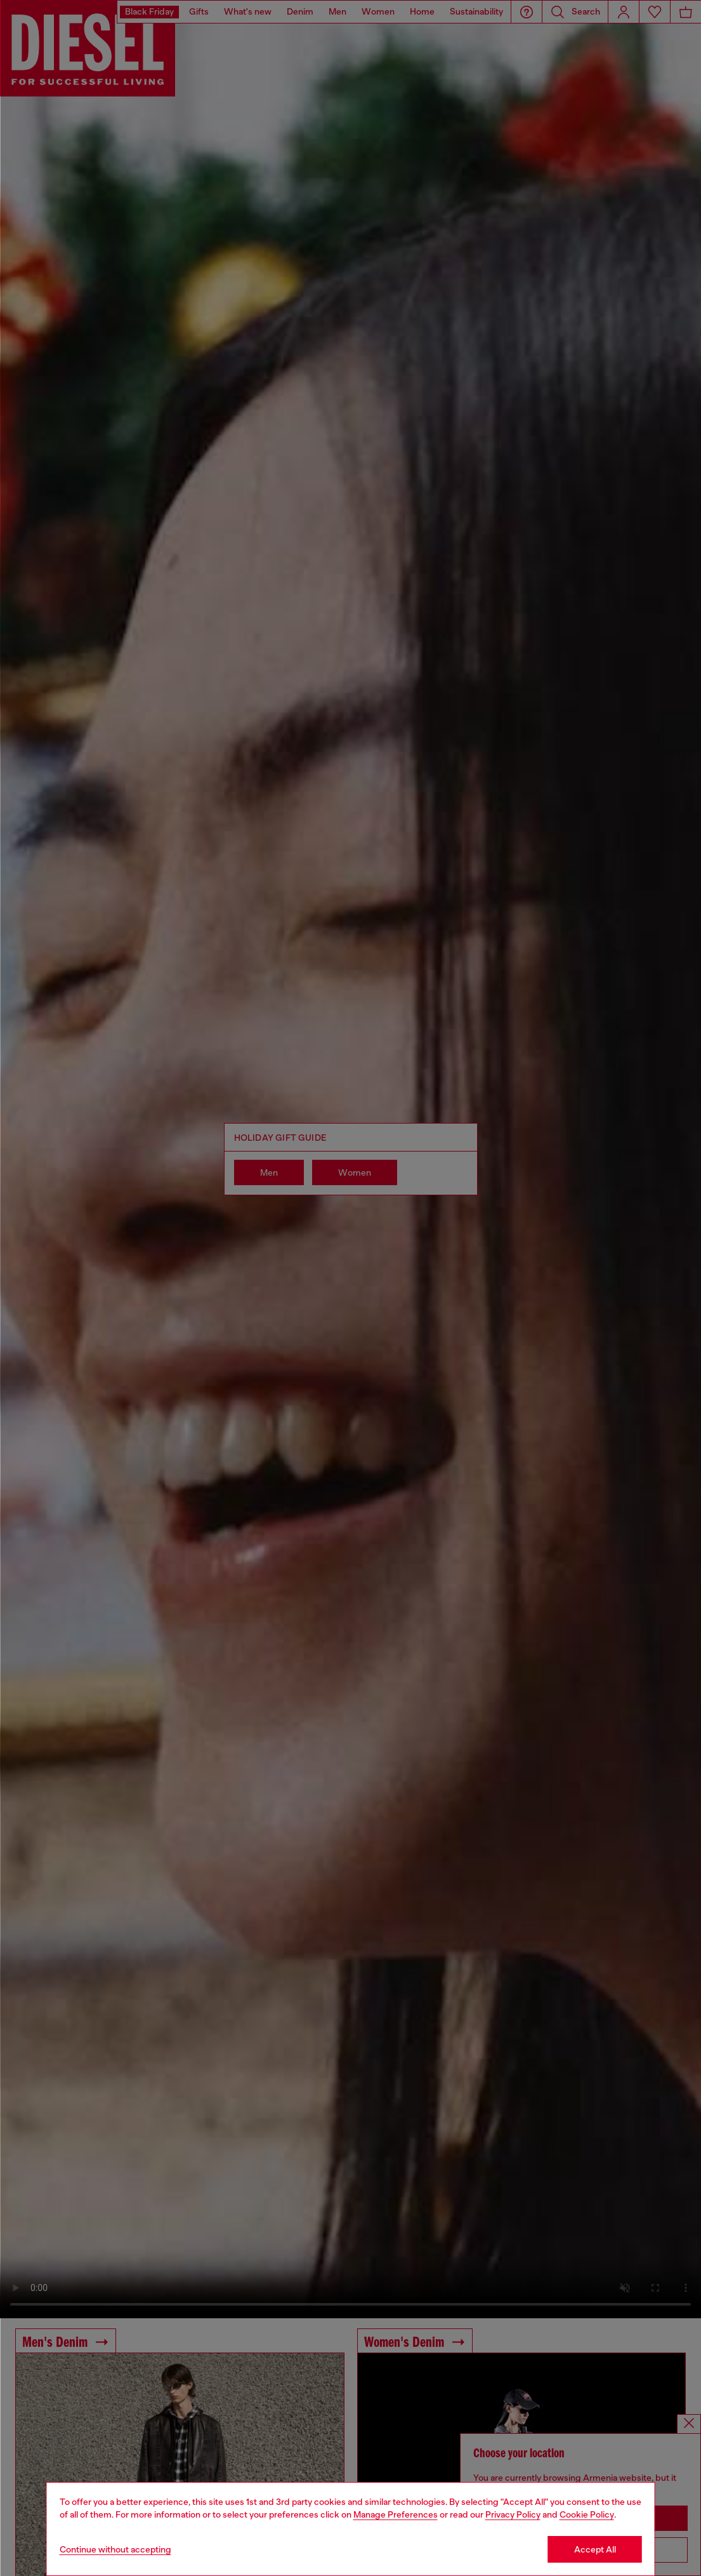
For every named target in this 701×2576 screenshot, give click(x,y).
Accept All (595, 2549)
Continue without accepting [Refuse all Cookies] (115, 2549)
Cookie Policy (587, 2514)
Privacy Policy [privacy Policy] (512, 2514)
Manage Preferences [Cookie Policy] (395, 2514)
